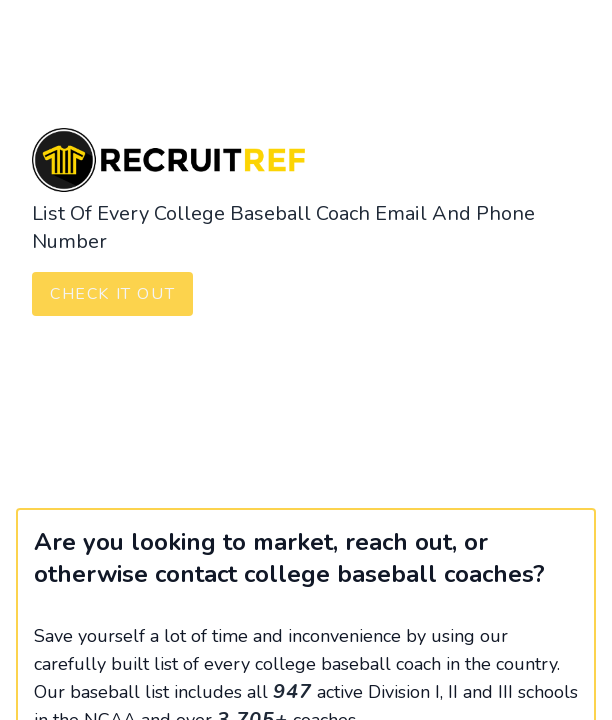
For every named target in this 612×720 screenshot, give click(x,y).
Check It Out (112, 294)
